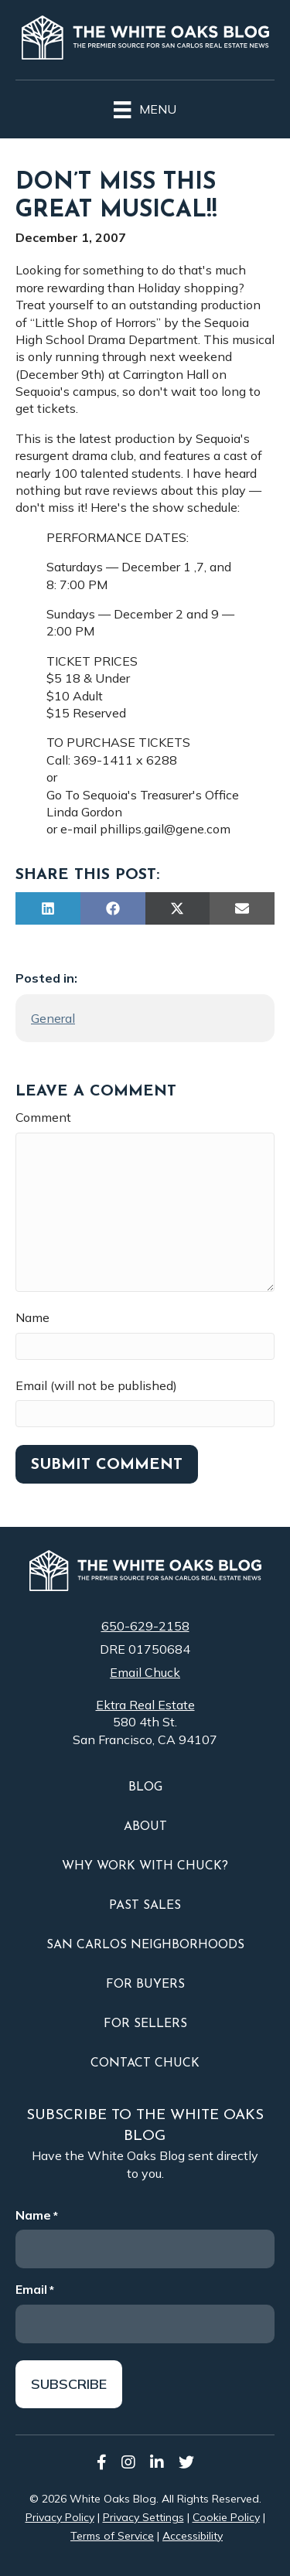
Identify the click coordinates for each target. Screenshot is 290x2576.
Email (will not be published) (96, 1385)
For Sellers (145, 2024)
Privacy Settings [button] (143, 2517)
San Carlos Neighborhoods (145, 1945)
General (53, 1018)
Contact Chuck (145, 2063)
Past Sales (145, 1906)
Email (34, 2289)
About (145, 1827)
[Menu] (144, 107)
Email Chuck (145, 1672)
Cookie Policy (226, 2517)
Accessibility (192, 2536)
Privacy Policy (60, 2517)
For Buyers (145, 1984)
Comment (43, 1117)
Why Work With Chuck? (145, 1866)
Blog (145, 1787)
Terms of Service (112, 2536)
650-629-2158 (145, 1626)
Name (32, 1317)
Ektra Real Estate (145, 1704)
